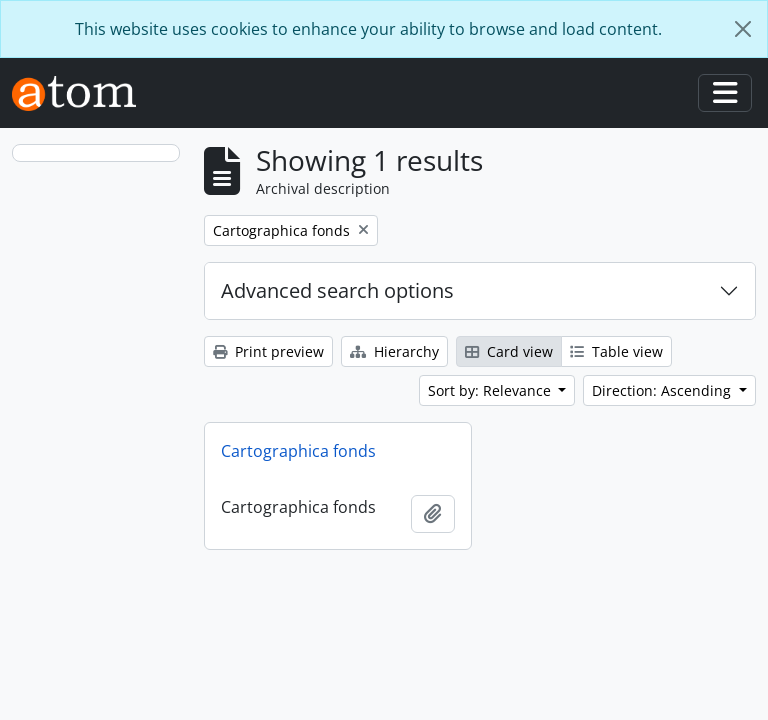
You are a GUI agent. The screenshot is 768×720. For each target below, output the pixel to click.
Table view (616, 351)
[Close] (743, 29)
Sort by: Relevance (491, 390)
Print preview (268, 351)
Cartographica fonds (298, 451)
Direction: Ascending (663, 390)
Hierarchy (394, 351)
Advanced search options (337, 290)
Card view (509, 351)
